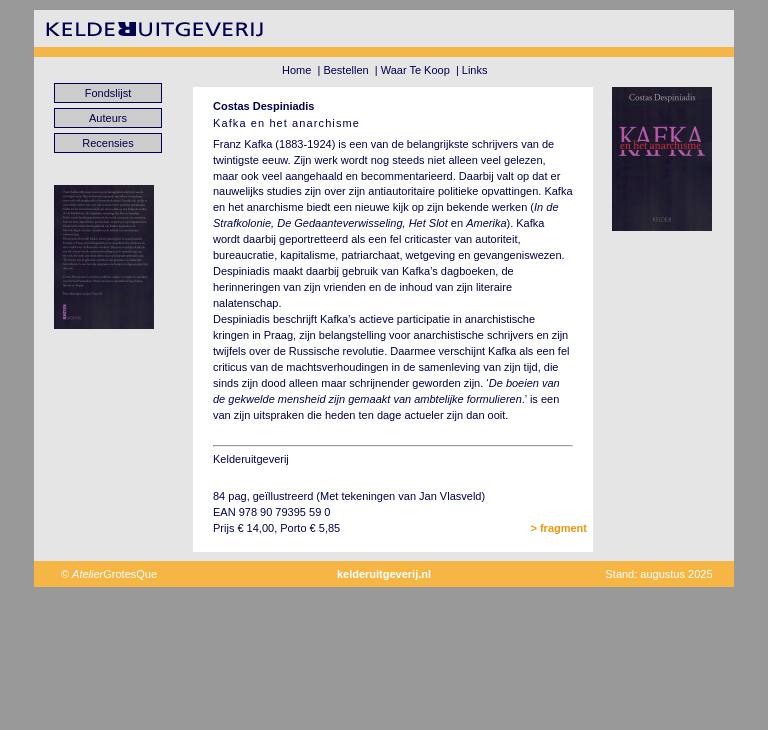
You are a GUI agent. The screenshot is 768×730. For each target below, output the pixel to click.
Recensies (107, 143)
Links (475, 70)
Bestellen (345, 70)
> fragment (558, 528)
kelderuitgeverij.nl (384, 574)
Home (296, 70)
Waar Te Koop (415, 70)
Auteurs (108, 118)
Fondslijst (108, 93)
